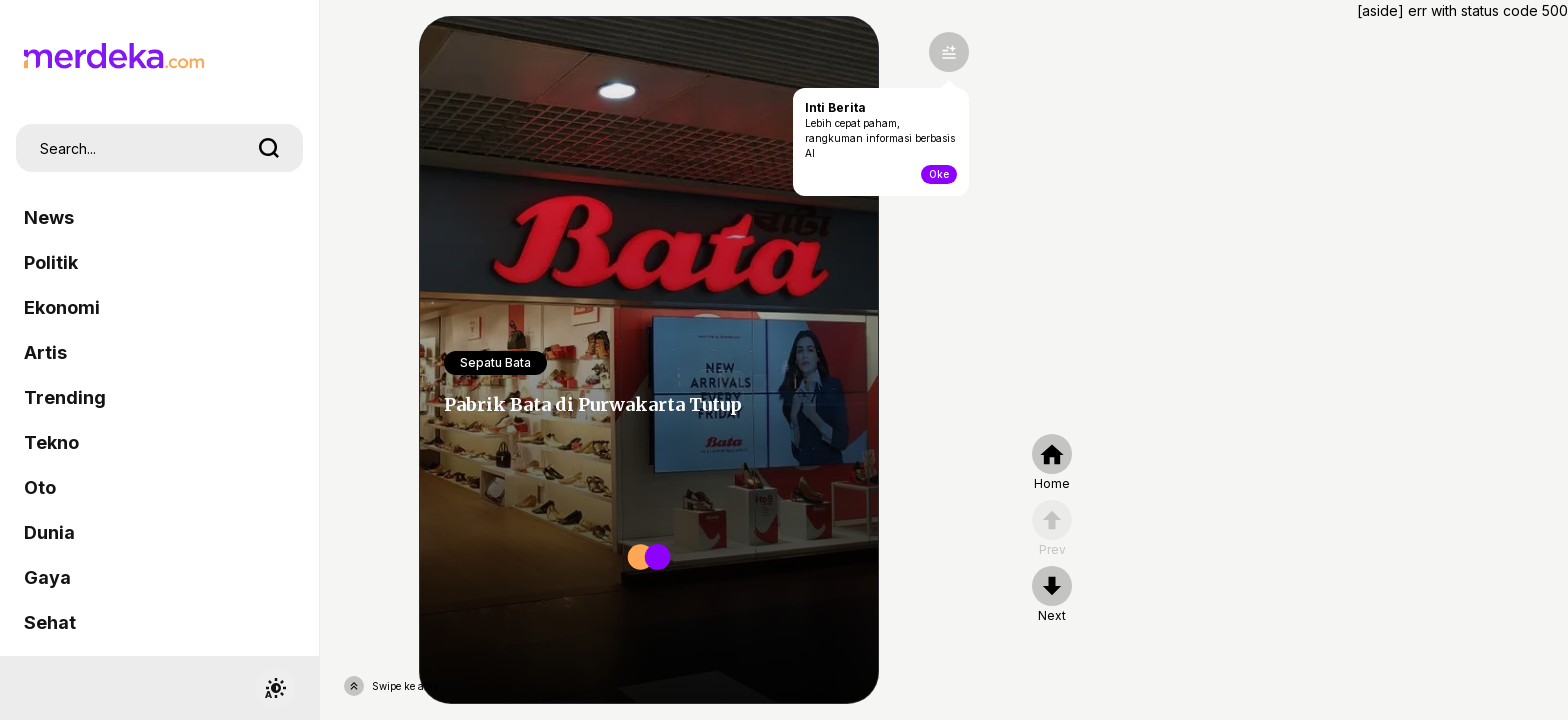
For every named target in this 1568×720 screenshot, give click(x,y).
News (49, 217)
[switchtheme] (275, 688)
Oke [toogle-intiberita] (939, 174)
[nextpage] (1052, 595)
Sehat (50, 622)
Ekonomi (62, 307)
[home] (1052, 463)
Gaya (47, 577)
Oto (40, 487)
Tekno (51, 442)
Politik (51, 262)
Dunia (49, 532)
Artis (45, 352)
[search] (269, 148)
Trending (65, 397)
